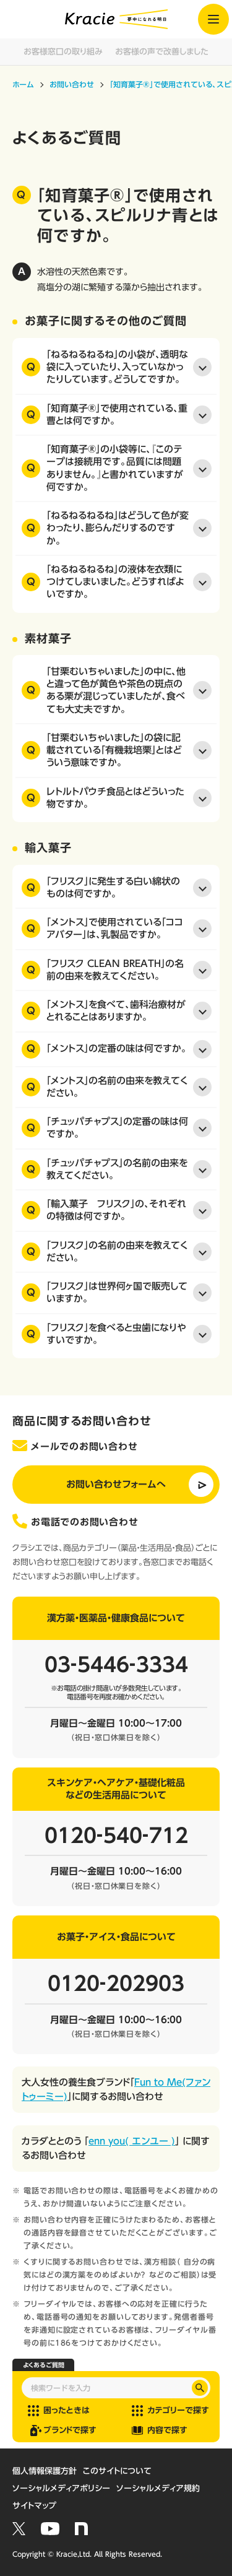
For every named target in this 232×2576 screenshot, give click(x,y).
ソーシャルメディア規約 (158, 2488)
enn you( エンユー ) (131, 2141)
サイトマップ (34, 2506)
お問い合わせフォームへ (116, 1484)
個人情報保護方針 (44, 2471)
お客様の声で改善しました (161, 52)
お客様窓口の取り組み (63, 52)
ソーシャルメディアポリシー (61, 2488)
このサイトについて (117, 2471)
